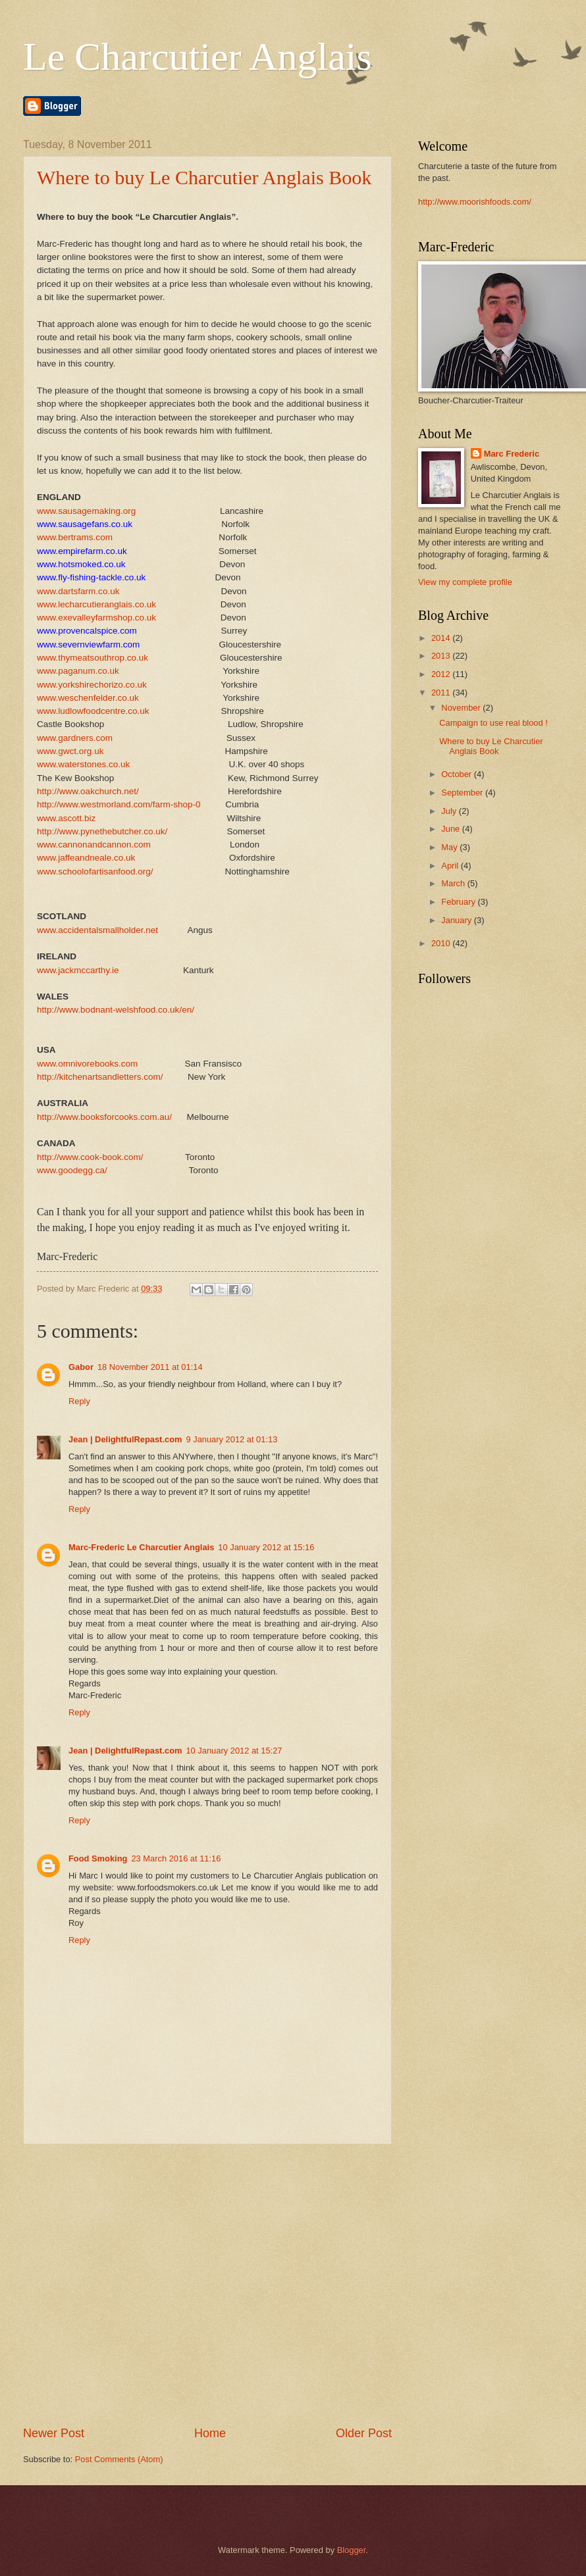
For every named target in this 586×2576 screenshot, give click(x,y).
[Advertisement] (133, 2284)
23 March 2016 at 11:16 (176, 1858)
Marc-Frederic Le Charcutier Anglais (141, 1547)
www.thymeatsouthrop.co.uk (92, 658)
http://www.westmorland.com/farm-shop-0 (119, 804)
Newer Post (53, 2433)
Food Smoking (97, 1858)
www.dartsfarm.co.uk (78, 591)
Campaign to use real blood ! (493, 723)
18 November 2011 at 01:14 (150, 1367)
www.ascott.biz (66, 818)
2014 (441, 638)
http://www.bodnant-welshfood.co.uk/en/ (115, 1010)
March (454, 883)
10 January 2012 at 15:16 (266, 1547)
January (457, 920)
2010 (441, 943)
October (457, 774)
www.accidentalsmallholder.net (97, 930)
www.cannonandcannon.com (94, 844)
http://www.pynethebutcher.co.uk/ (102, 831)
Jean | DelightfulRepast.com (125, 1439)
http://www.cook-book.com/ (90, 1157)
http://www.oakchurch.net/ (88, 791)
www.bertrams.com (75, 537)
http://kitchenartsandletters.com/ (100, 1077)
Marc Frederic (511, 454)
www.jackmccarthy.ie (78, 970)
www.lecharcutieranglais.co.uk (96, 604)
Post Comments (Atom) (119, 2459)
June (451, 829)
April (450, 866)
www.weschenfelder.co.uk (88, 698)
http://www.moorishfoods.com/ (474, 202)
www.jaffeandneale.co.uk (86, 858)
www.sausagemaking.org (86, 511)
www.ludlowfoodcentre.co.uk (93, 711)
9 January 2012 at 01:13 (231, 1439)
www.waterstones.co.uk (83, 764)
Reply (79, 1401)
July (449, 811)
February (459, 902)
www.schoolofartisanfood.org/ (95, 871)
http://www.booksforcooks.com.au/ (104, 1117)
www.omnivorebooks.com (87, 1064)
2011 (441, 692)
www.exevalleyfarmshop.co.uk (96, 617)
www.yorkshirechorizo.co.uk (92, 685)
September (463, 792)
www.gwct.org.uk (70, 751)
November (462, 708)
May (450, 847)
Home (210, 2433)
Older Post (364, 2433)
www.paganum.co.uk (78, 671)
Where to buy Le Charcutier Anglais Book (204, 177)
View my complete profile (465, 582)
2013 (441, 656)
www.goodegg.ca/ (72, 1170)
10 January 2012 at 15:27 (234, 1750)
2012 (441, 674)
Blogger (351, 2550)
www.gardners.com (75, 738)
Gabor (80, 1367)
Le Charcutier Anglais (197, 56)
